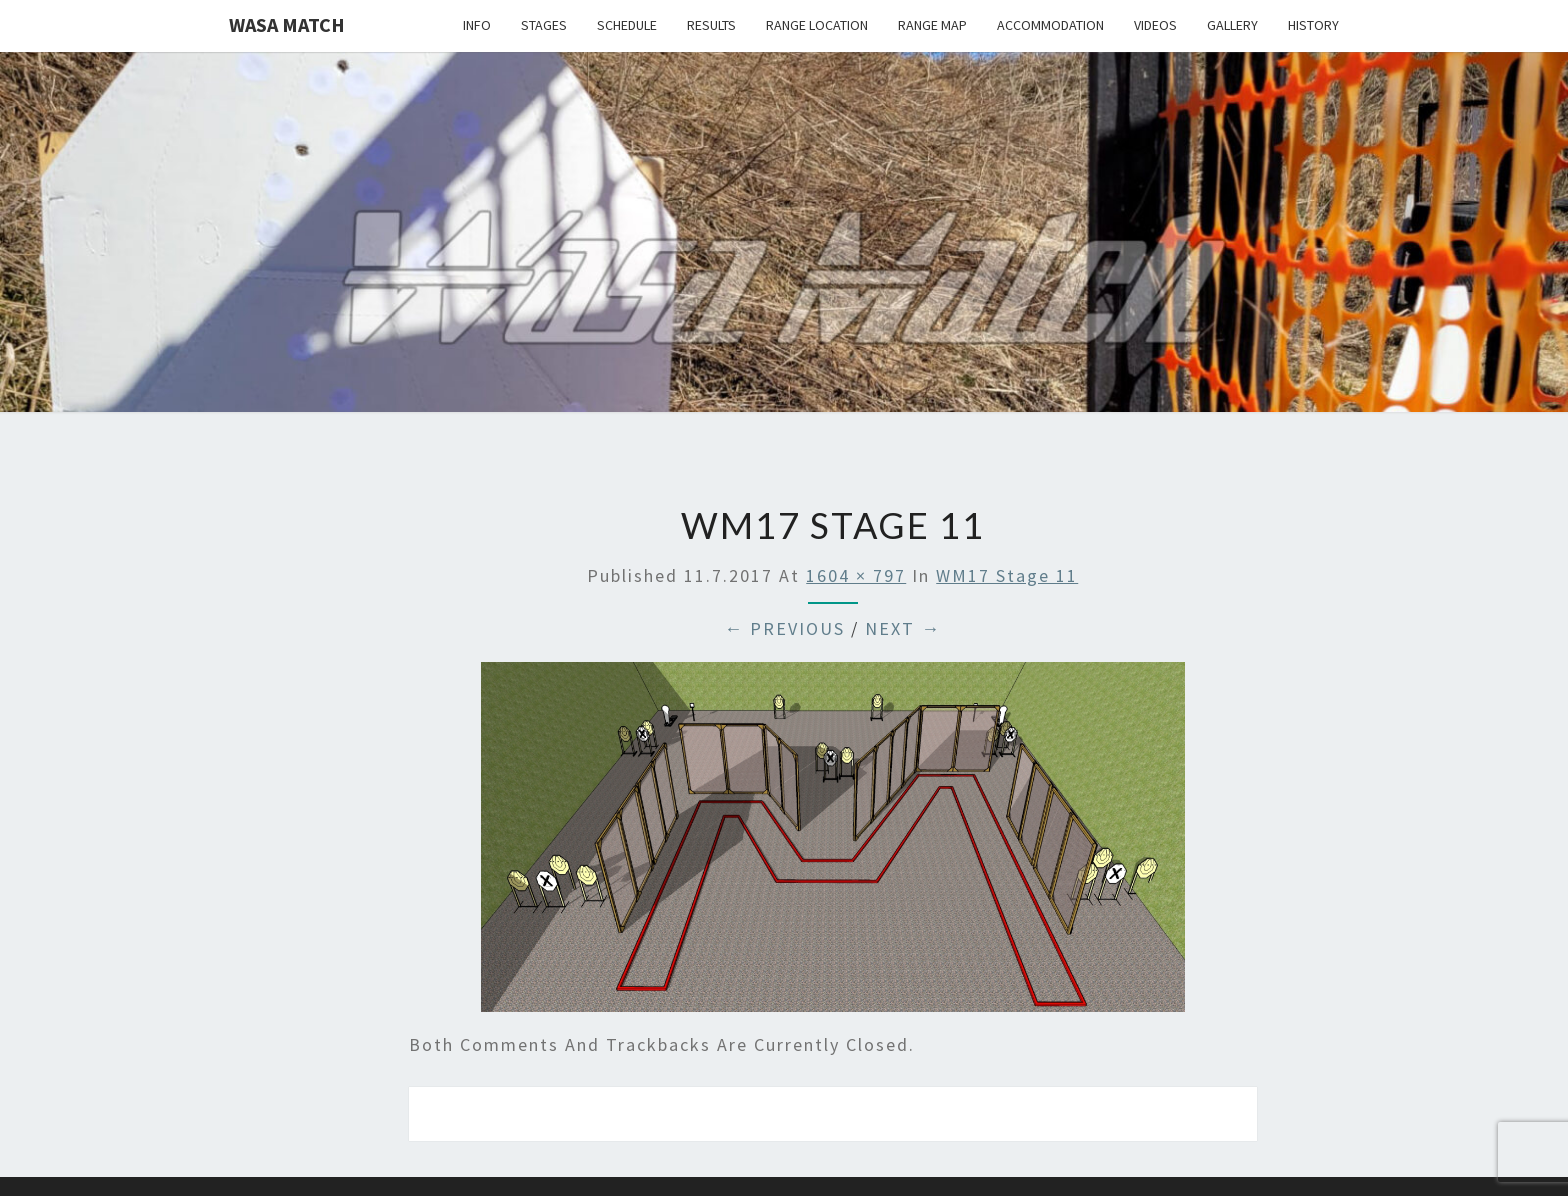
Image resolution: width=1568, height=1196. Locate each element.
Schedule (627, 25)
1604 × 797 (856, 575)
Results (711, 25)
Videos (1155, 25)
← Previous (784, 628)
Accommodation (1050, 25)
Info (477, 25)
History (1313, 25)
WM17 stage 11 (1007, 575)
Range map (932, 25)
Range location (817, 25)
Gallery (1232, 25)
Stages (544, 25)
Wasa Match (287, 24)
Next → (903, 628)
